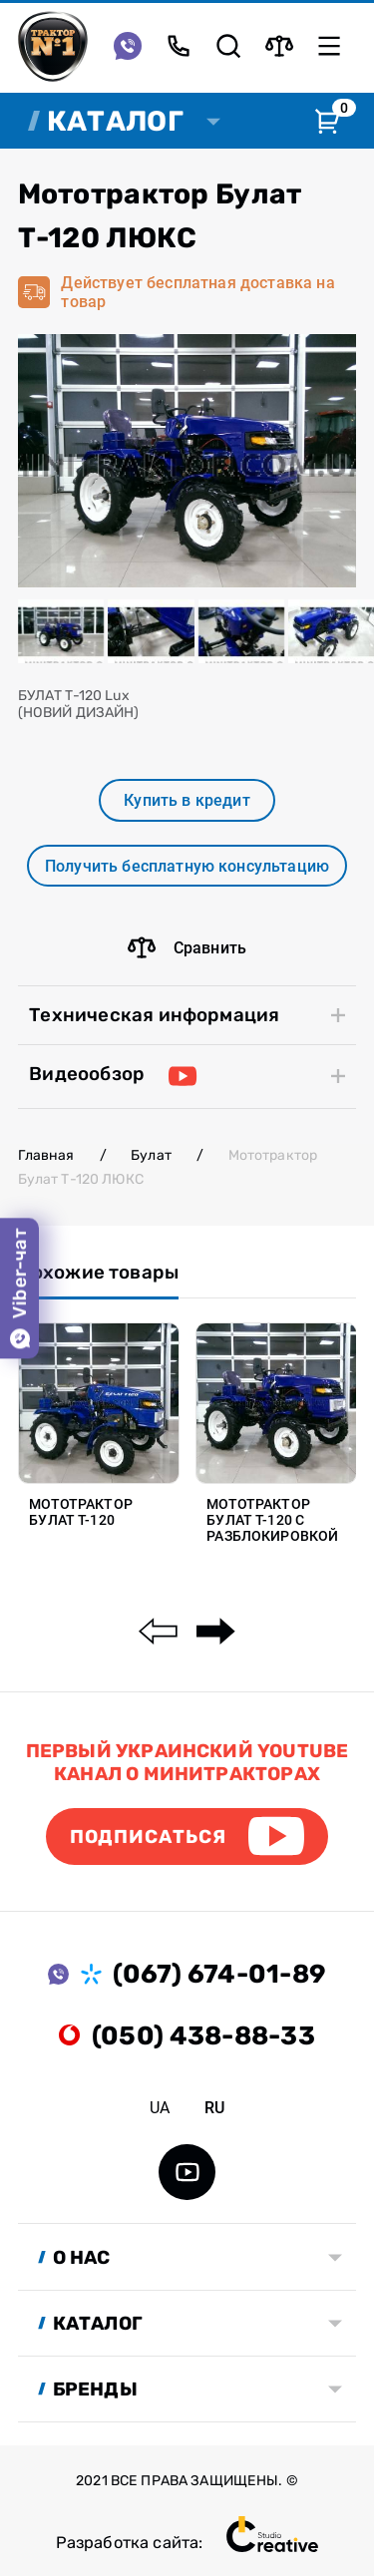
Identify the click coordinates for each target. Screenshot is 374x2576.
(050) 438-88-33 (203, 2035)
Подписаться (148, 1836)
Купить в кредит (186, 800)
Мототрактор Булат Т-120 (81, 1512)
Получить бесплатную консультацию (187, 866)
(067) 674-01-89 (219, 1974)
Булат (151, 1155)
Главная (46, 1155)
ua (160, 2107)
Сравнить (187, 947)
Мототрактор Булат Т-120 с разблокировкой (272, 1520)
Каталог (115, 121)
